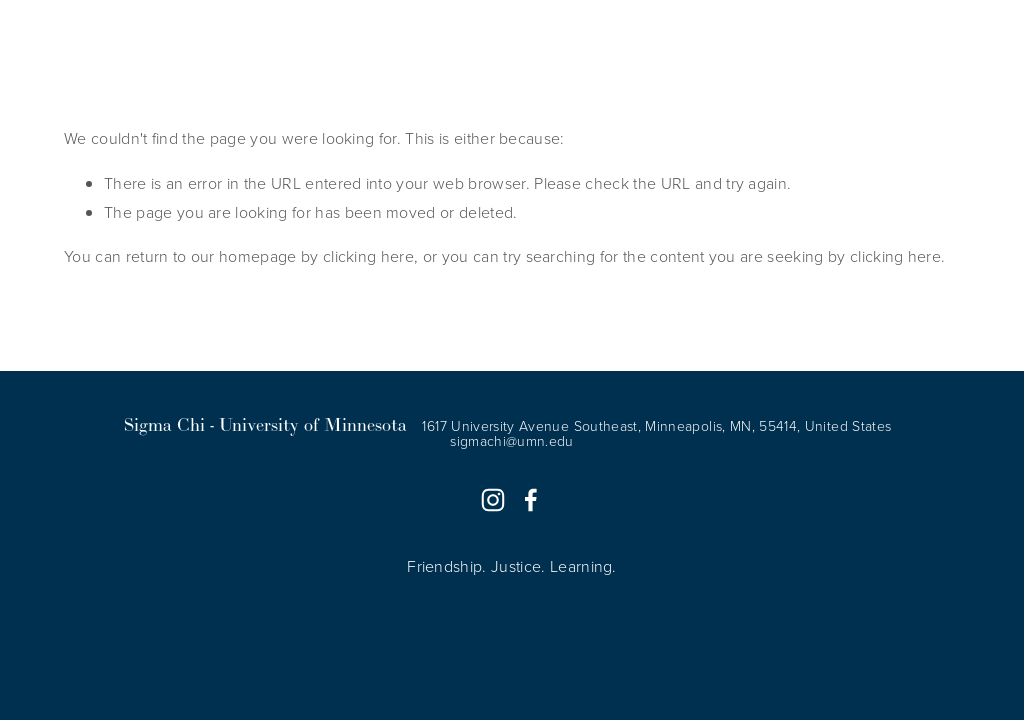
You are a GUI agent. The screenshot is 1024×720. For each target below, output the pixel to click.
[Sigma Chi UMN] (493, 500)
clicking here (368, 256)
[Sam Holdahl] (531, 500)
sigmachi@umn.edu (512, 441)
